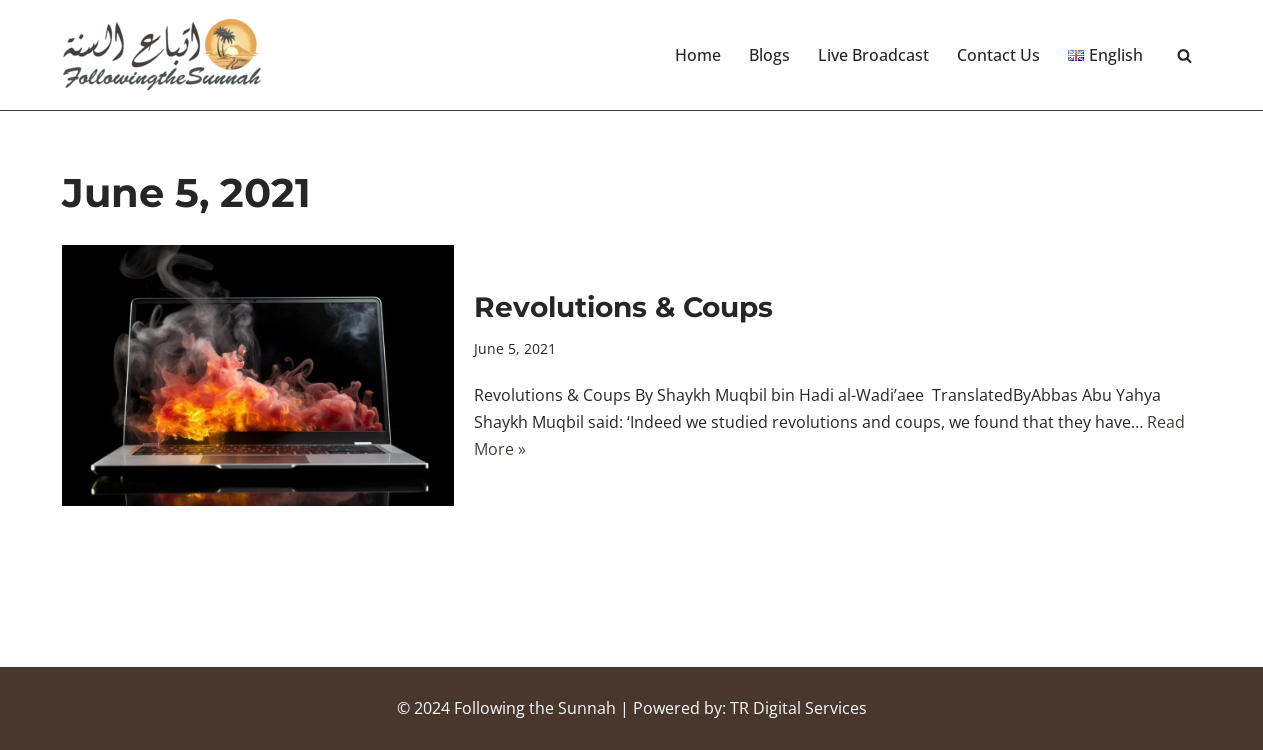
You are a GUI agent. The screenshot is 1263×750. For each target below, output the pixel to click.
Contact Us (998, 55)
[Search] (1184, 55)
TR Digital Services (798, 708)
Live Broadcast (873, 55)
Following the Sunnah (535, 708)
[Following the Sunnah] (162, 55)
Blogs (769, 55)
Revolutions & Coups (623, 307)
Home (698, 55)
